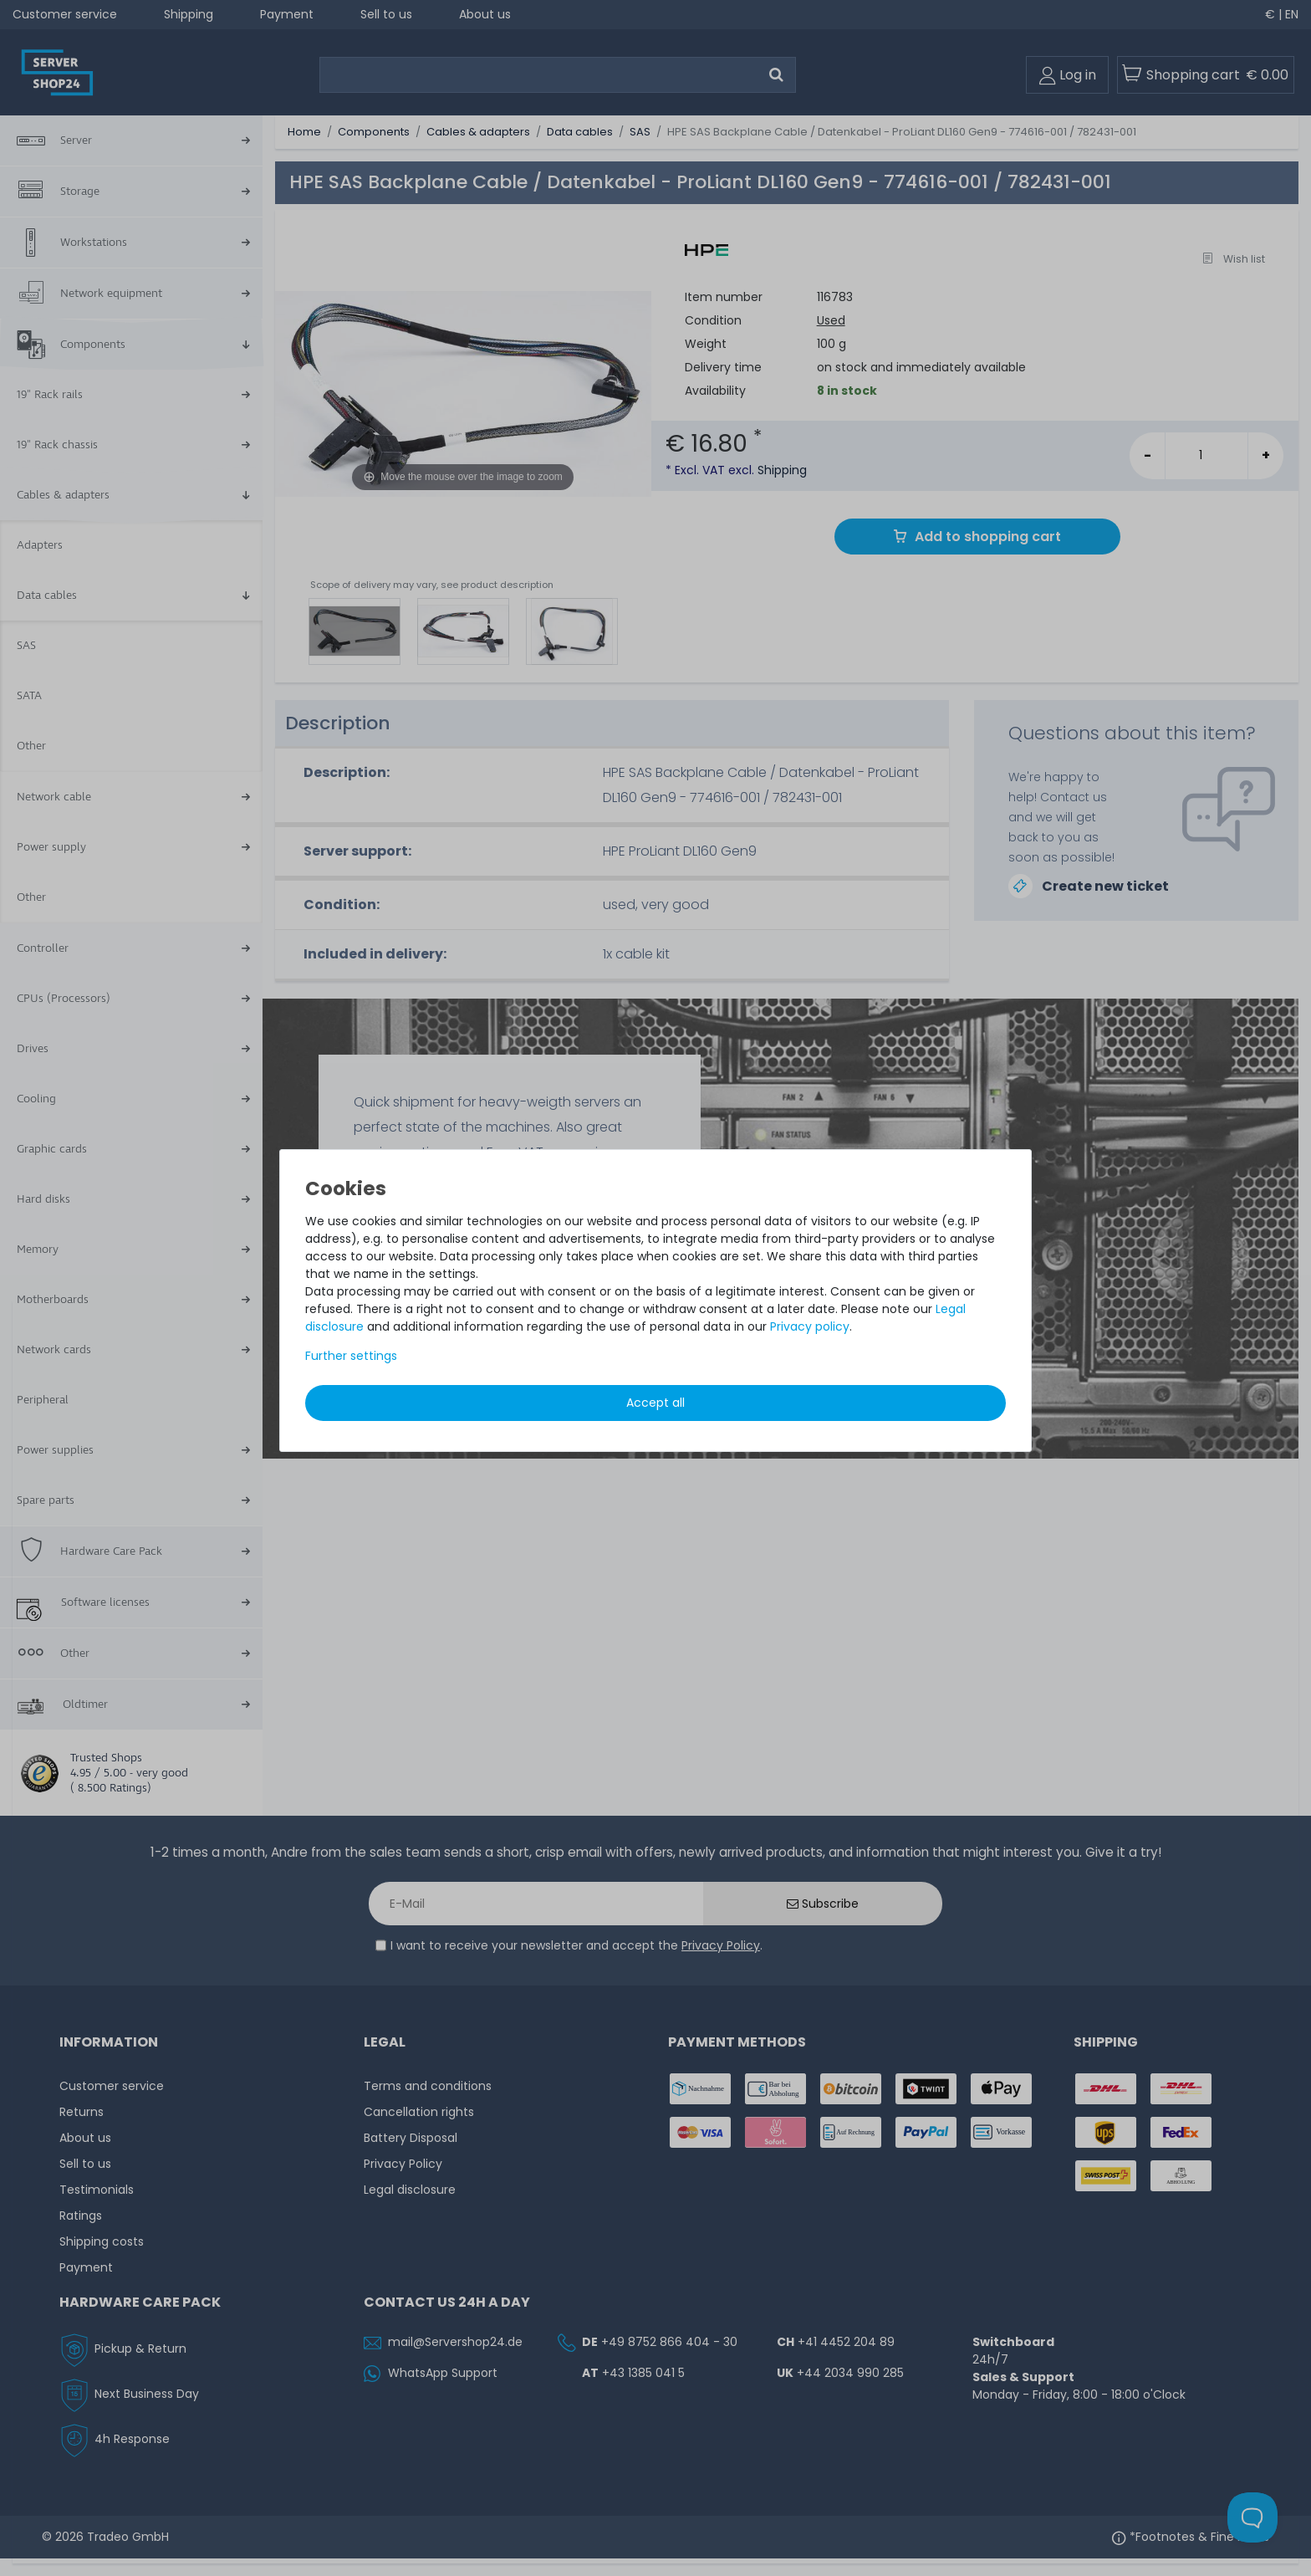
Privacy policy (809, 1326)
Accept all (655, 1402)
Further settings (351, 1355)
